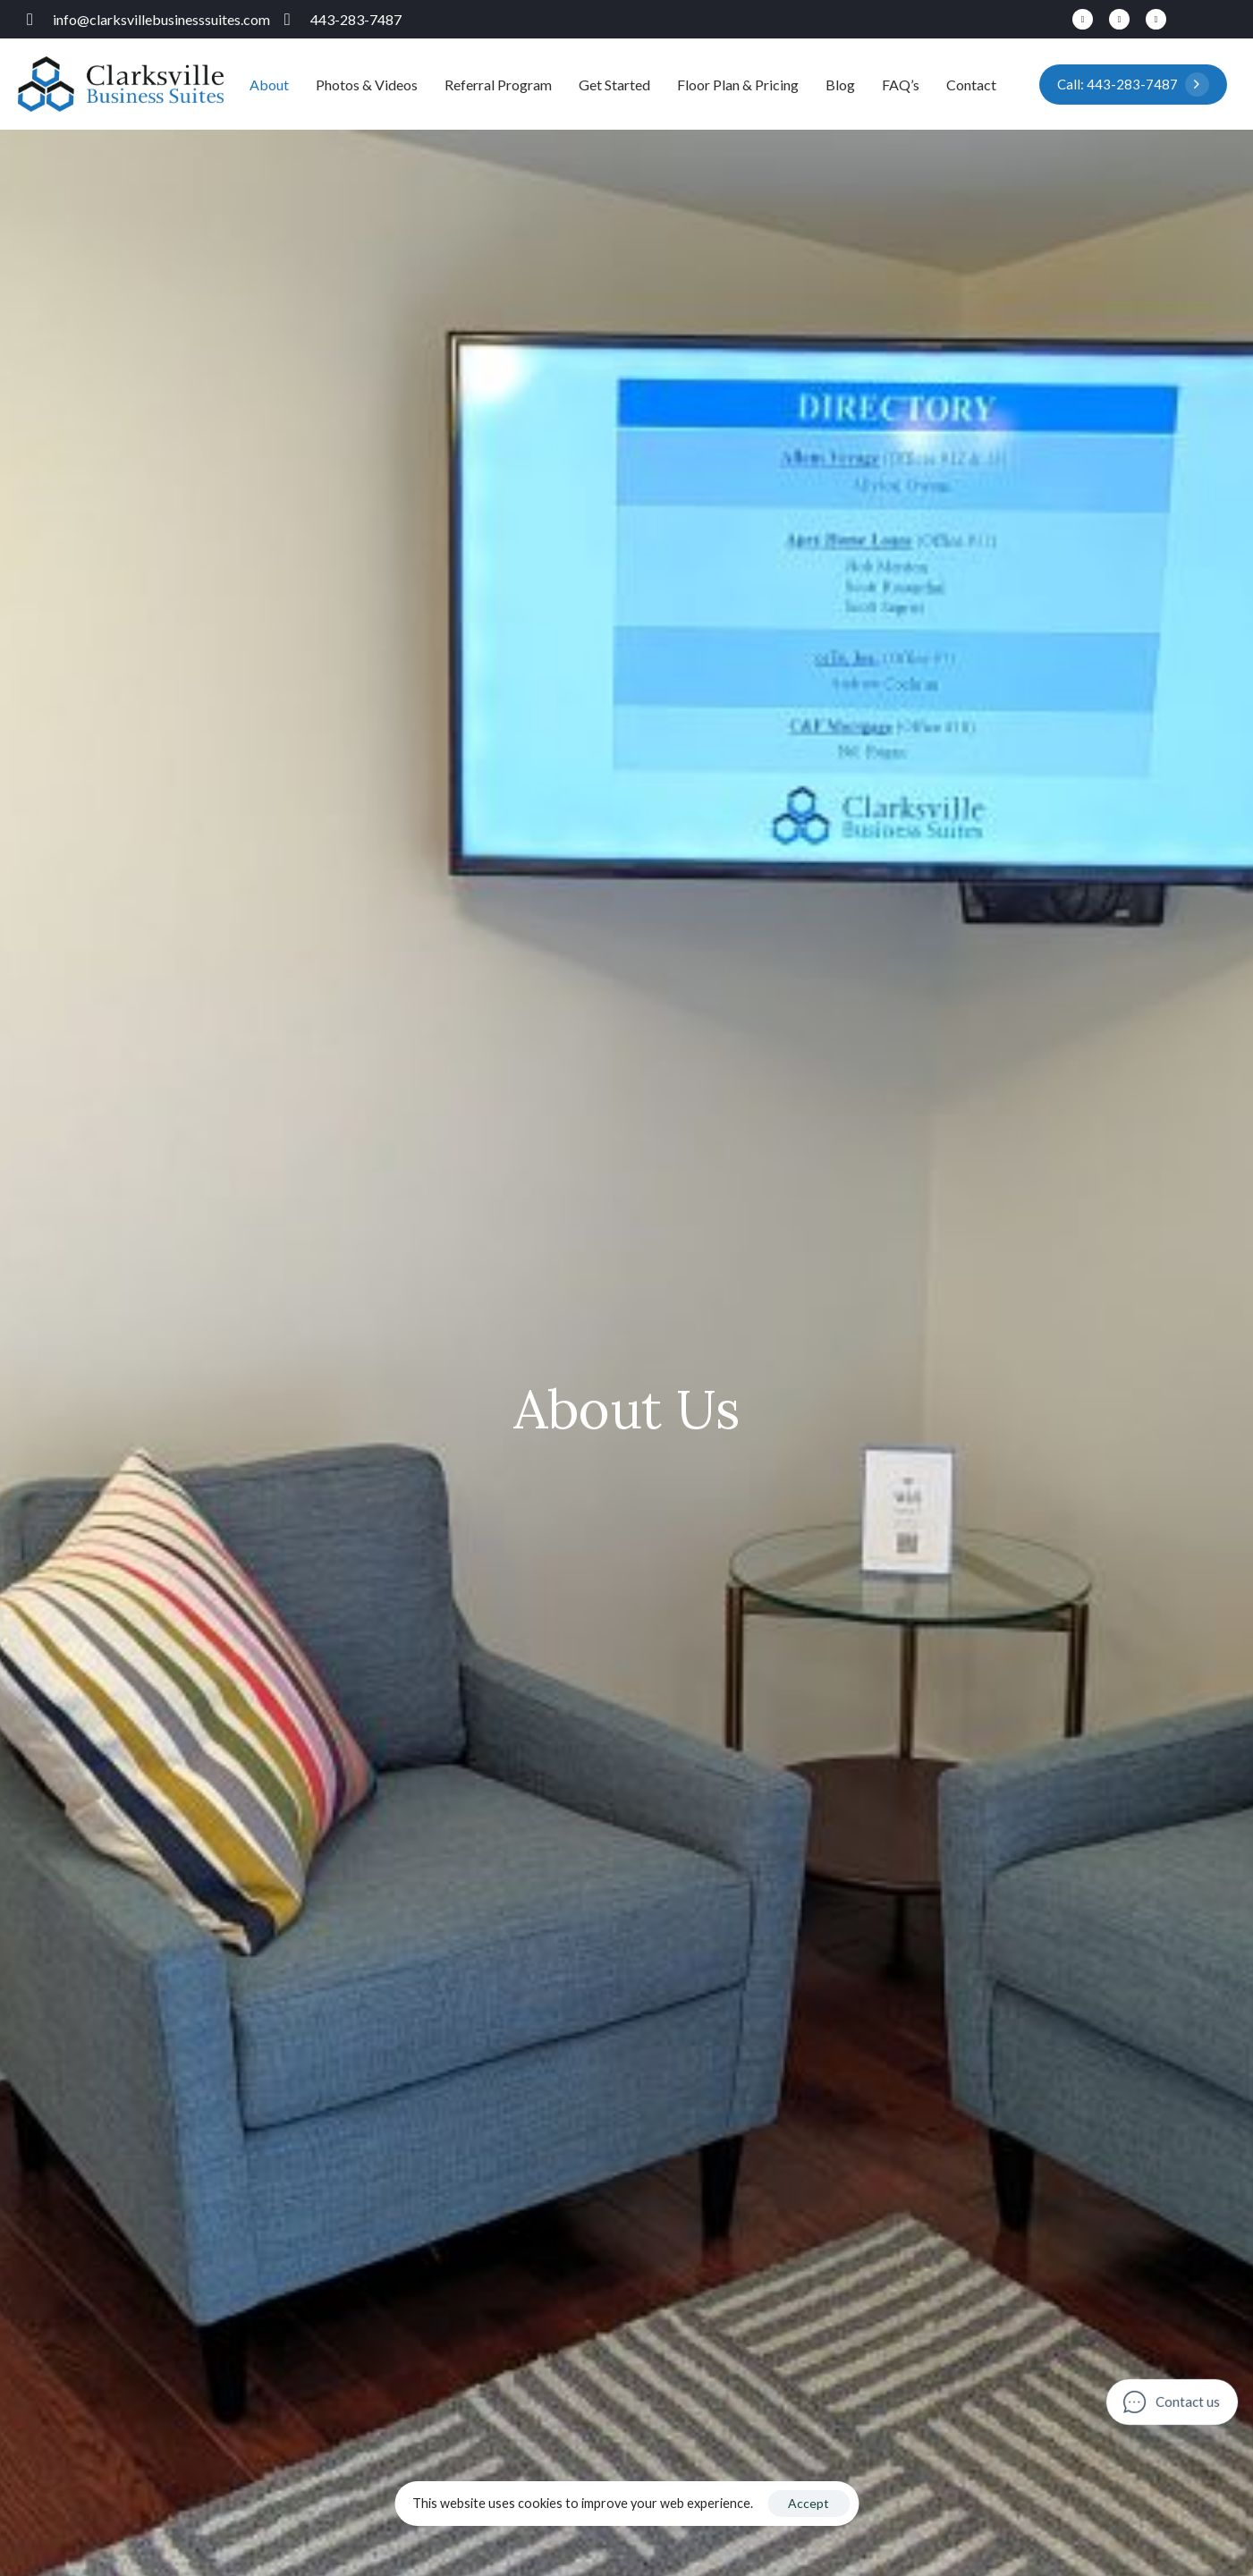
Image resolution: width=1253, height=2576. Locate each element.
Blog (840, 84)
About (269, 84)
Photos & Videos (367, 84)
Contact (971, 84)
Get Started (614, 84)
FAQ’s (900, 84)
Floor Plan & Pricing (738, 84)
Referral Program (498, 84)
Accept (808, 2503)
